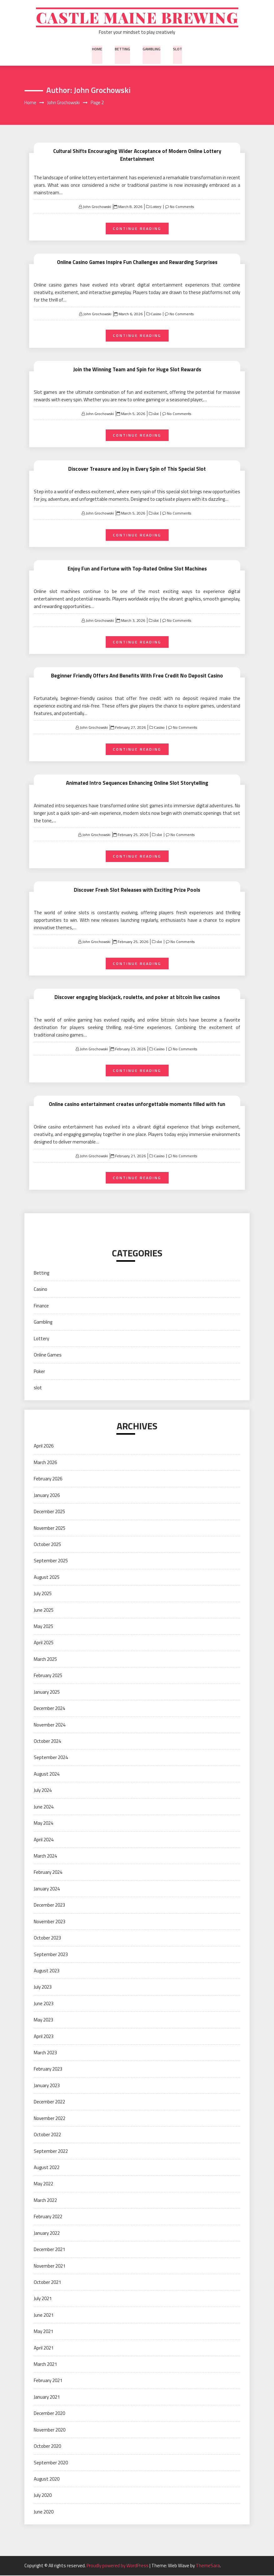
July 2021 (43, 2299)
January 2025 (47, 1692)
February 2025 (48, 1676)
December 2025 (49, 1512)
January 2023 (47, 2086)
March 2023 (45, 2053)
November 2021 (49, 2266)
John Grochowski (97, 207)
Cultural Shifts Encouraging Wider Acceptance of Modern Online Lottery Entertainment (137, 156)
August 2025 (46, 1577)
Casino (155, 315)
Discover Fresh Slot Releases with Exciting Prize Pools (137, 890)
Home (98, 50)
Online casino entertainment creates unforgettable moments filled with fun (137, 1104)
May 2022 (43, 2184)
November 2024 (49, 1725)
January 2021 (47, 2397)
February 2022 (48, 2217)
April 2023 (43, 2037)
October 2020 (47, 2446)
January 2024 (47, 1889)
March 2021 (45, 2364)
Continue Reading (137, 229)
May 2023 (43, 2020)
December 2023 (49, 1905)
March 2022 (45, 2200)
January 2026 (47, 1495)
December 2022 (49, 2102)
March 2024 (45, 1856)
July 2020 (43, 2495)
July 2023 (43, 1987)
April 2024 (43, 1839)
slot (177, 50)
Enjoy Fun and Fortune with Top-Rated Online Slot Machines (137, 569)
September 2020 (51, 2463)
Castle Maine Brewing (137, 18)
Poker (39, 1372)
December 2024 (49, 1708)
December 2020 (49, 2413)
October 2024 (47, 1741)
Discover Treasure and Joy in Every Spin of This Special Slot (137, 469)
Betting (122, 50)
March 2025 (45, 1659)
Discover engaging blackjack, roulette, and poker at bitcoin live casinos (137, 997)
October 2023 (47, 1938)
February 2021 (48, 2381)
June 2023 (43, 2004)
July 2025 (43, 1594)
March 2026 (45, 1463)
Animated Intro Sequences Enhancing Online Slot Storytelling (137, 783)
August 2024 (46, 1774)
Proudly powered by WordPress (118, 2566)
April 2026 (43, 1446)
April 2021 (43, 2348)
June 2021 (43, 2315)
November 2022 (49, 2118)
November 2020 (49, 2430)
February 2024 (48, 1872)
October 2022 (47, 2135)
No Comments (182, 207)
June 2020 (43, 2512)
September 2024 (51, 1758)
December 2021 (49, 2250)
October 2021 (47, 2282)
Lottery (155, 207)
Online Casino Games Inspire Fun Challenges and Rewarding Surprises (137, 262)
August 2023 (46, 1971)
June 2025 (43, 1610)
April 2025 (43, 1643)
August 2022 (46, 2168)
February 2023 (48, 2069)
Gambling (151, 50)
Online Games (48, 1355)
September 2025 (51, 1561)
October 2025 (47, 1545)
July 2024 (43, 1790)
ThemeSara (208, 2566)
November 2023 (49, 1922)
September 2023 (51, 1954)
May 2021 (43, 2331)
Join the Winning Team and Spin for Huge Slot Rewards (137, 369)
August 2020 (46, 2479)
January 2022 (47, 2233)
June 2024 (43, 1807)
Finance (41, 1306)
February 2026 (48, 1479)
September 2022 (51, 2151)
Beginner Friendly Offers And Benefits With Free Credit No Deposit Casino (137, 676)
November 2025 (49, 1528)
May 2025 (43, 1626)
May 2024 (43, 1823)
